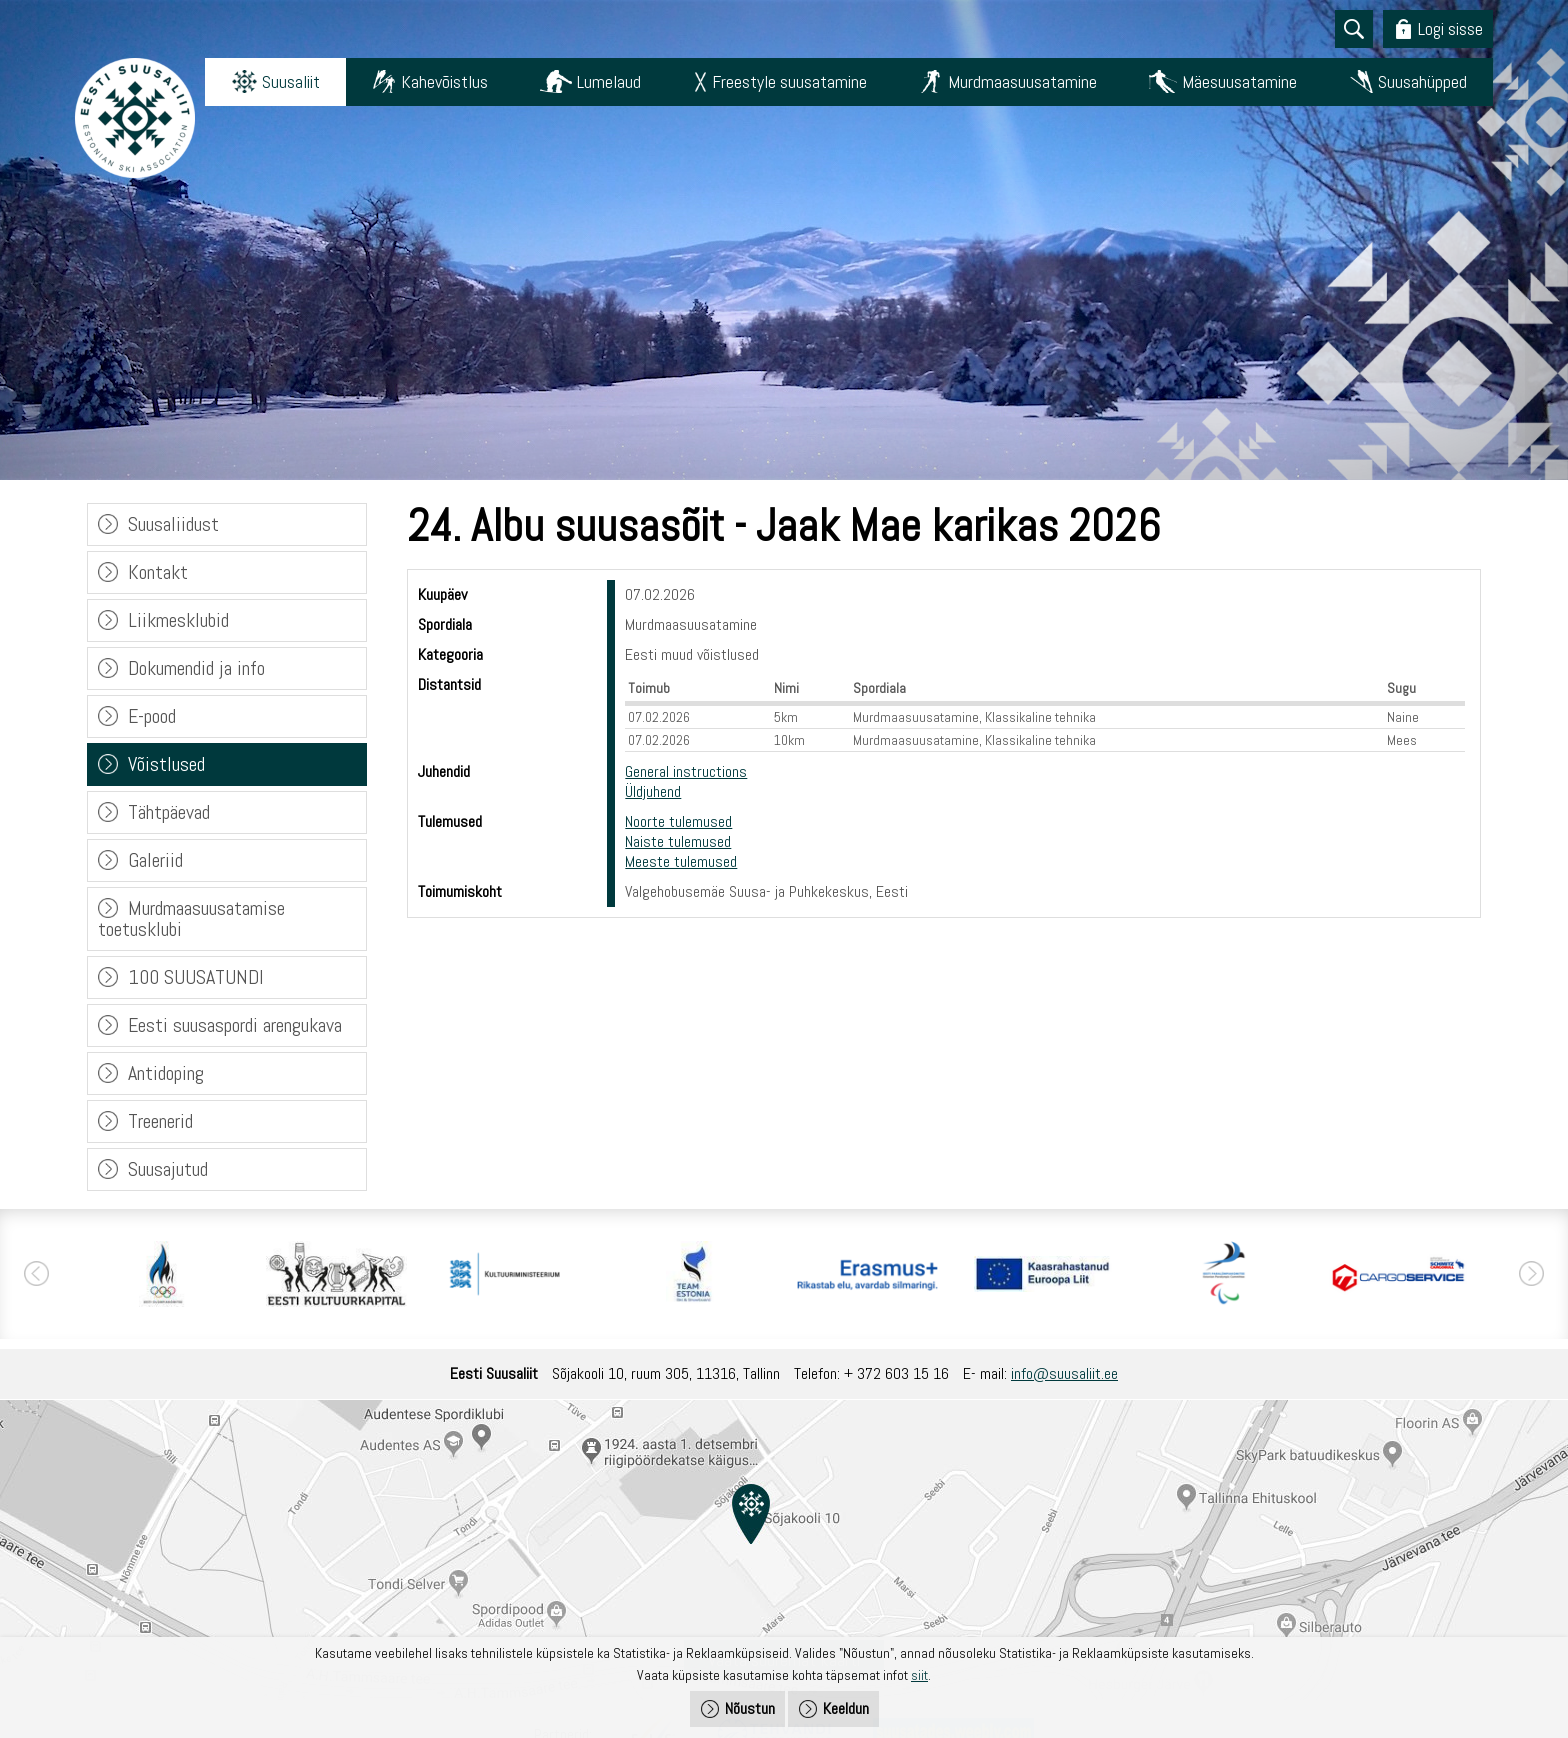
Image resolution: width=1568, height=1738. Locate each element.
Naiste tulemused (678, 841)
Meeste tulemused (681, 861)
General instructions (686, 771)
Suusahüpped (1422, 81)
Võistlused (166, 764)
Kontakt (158, 572)
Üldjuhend (653, 791)
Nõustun (750, 1708)
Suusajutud (168, 1169)
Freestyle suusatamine (789, 81)
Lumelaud (609, 81)
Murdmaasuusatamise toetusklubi (191, 918)
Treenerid (160, 1121)
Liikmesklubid (178, 620)
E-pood (152, 716)
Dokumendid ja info (196, 668)
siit (919, 1675)
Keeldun (846, 1708)
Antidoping (166, 1073)
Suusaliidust (173, 524)
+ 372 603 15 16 (896, 1373)
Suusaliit (291, 81)
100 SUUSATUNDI (196, 977)
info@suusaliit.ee (1064, 1373)
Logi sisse (1450, 28)
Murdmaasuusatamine (1022, 81)
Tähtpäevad (169, 812)
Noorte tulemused (678, 821)
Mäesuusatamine (1239, 81)
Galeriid (155, 860)
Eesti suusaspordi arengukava (235, 1025)
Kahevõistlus (444, 81)
